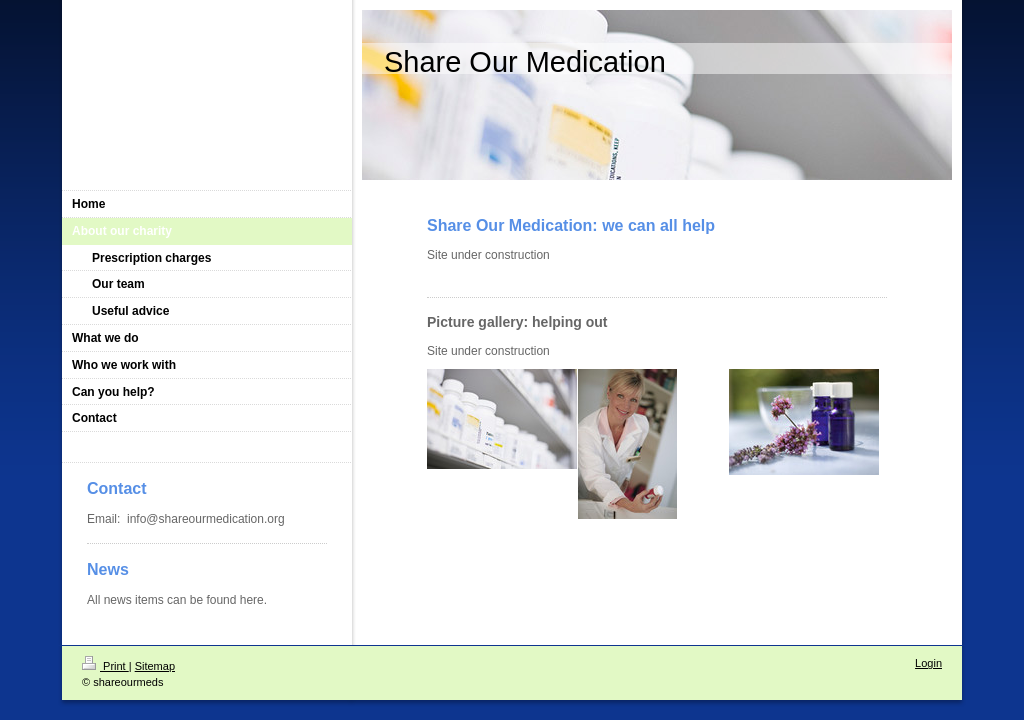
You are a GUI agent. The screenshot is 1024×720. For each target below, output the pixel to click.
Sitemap (155, 666)
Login (928, 663)
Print (105, 666)
